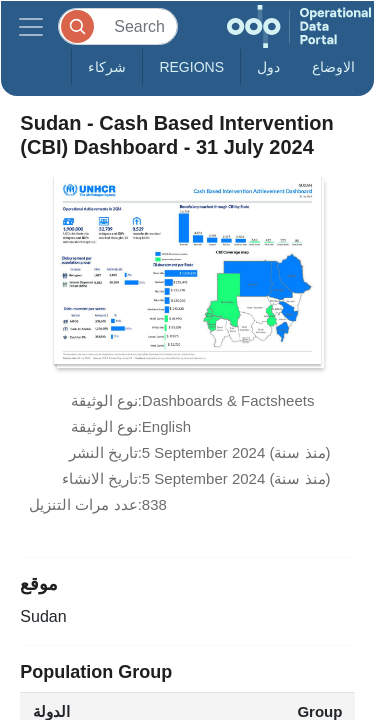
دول (268, 67)
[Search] (118, 26)
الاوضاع (333, 67)
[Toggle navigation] (31, 26)
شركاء (107, 67)
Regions (191, 67)
